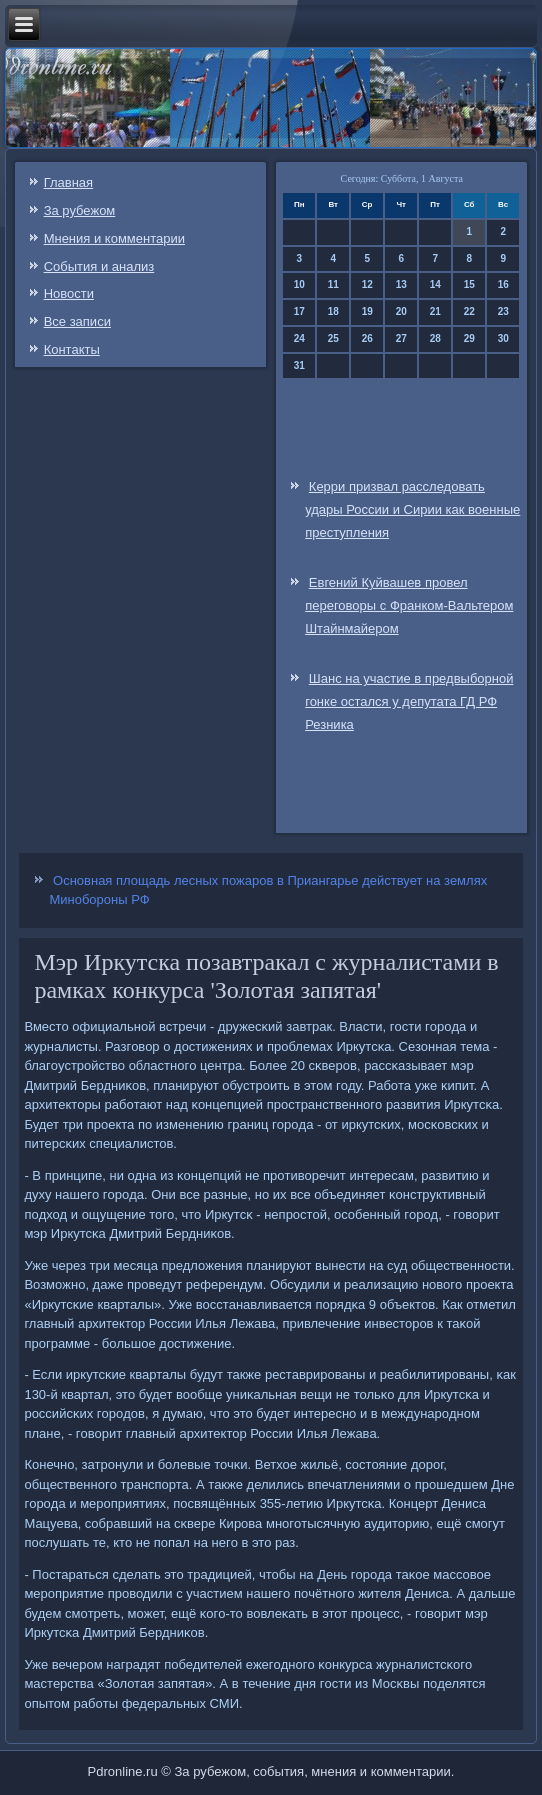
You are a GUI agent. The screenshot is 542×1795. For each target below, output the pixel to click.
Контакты (72, 349)
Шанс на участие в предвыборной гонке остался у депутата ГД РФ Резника (409, 701)
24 (299, 338)
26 (367, 338)
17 (299, 311)
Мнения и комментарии (114, 238)
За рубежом (80, 210)
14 (435, 284)
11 (333, 284)
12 (367, 284)
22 (469, 311)
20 (401, 311)
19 (367, 311)
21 (435, 311)
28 (435, 338)
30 (503, 338)
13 (401, 284)
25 (333, 338)
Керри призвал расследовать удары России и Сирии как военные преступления (412, 509)
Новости (69, 293)
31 (299, 365)
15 (469, 284)
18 (333, 311)
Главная (68, 182)
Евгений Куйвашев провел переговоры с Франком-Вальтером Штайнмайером (409, 605)
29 (469, 338)
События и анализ (99, 266)
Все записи (77, 321)
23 (503, 311)
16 (503, 284)
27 (401, 338)
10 (299, 284)
